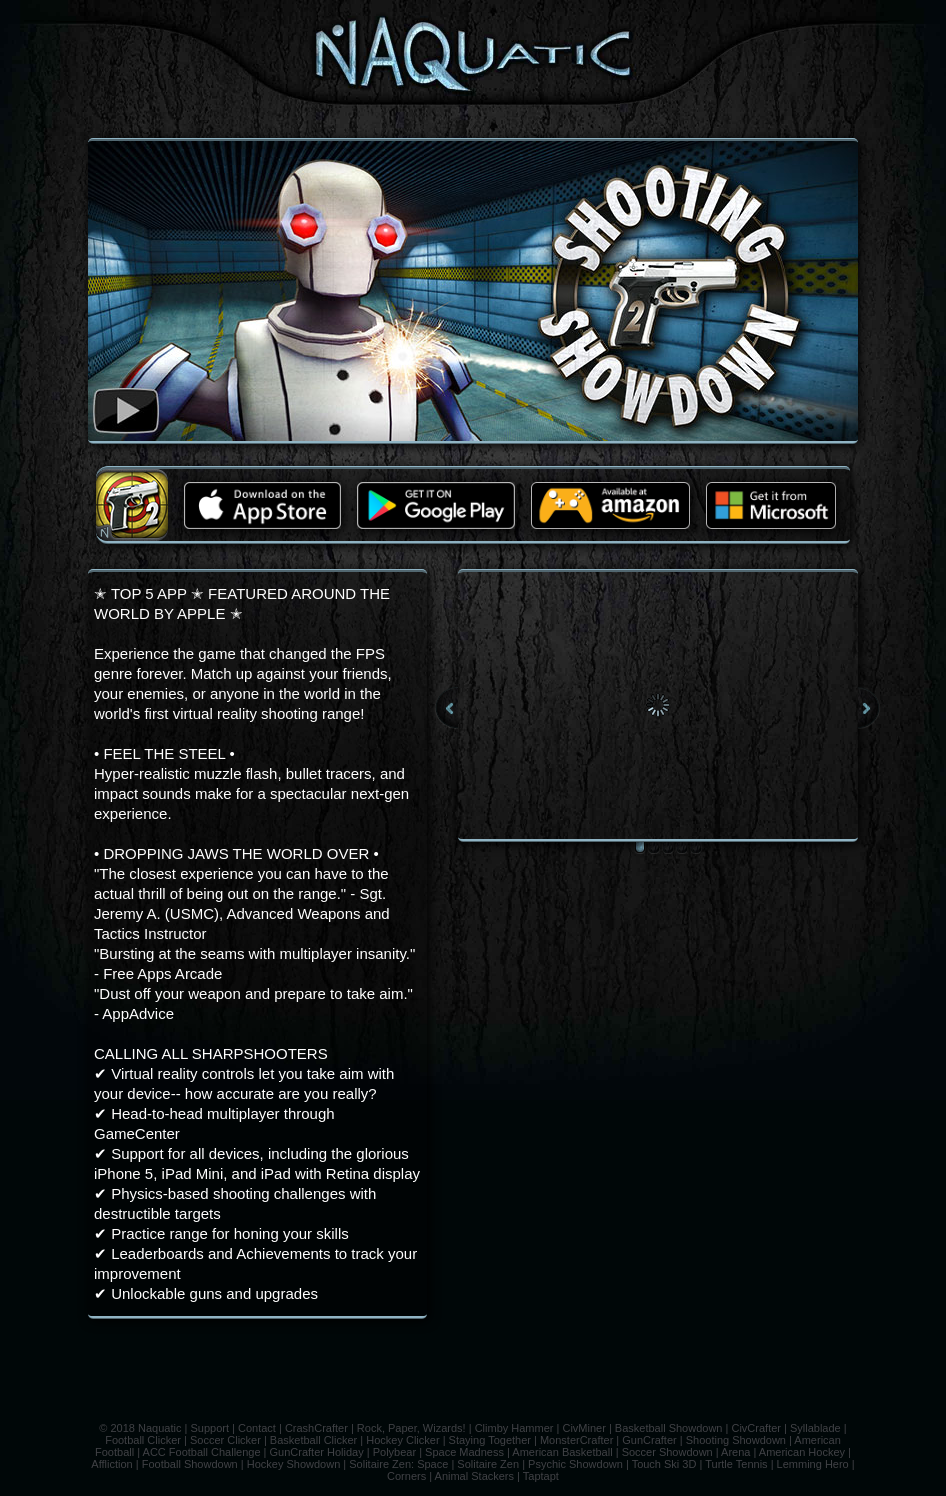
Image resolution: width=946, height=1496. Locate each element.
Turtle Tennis (736, 1464)
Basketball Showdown (669, 1428)
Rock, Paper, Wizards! (411, 1428)
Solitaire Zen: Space (398, 1464)
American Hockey (802, 1452)
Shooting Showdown (736, 1440)
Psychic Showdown (575, 1464)
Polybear (394, 1452)
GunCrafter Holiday (317, 1452)
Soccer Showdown (667, 1452)
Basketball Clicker (313, 1440)
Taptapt (541, 1476)
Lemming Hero (813, 1464)
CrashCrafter (316, 1428)
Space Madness (464, 1452)
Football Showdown (190, 1464)
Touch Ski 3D (664, 1464)
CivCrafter (756, 1428)
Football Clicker (143, 1440)
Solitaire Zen (488, 1464)
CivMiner (583, 1428)
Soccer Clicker (225, 1440)
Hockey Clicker (402, 1440)
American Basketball (562, 1452)
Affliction (111, 1464)
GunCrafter (649, 1440)
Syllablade (815, 1428)
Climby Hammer (514, 1428)
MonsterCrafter (576, 1440)
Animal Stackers (474, 1476)
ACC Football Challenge (202, 1452)
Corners (406, 1476)
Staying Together (490, 1440)
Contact (257, 1428)
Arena (735, 1452)
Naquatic (159, 1428)
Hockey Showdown (294, 1464)
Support (209, 1428)
